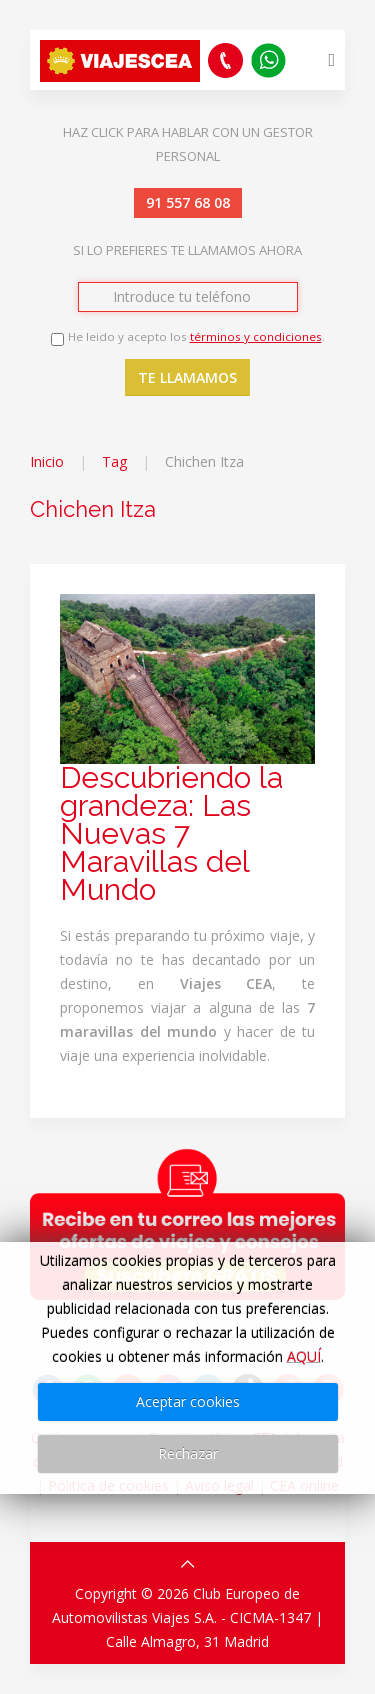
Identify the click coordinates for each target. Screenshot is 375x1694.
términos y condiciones (256, 336)
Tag (114, 461)
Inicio (47, 461)
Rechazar (188, 1453)
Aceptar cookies (188, 1401)
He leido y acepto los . (196, 336)
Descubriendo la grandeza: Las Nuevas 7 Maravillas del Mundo (171, 833)
